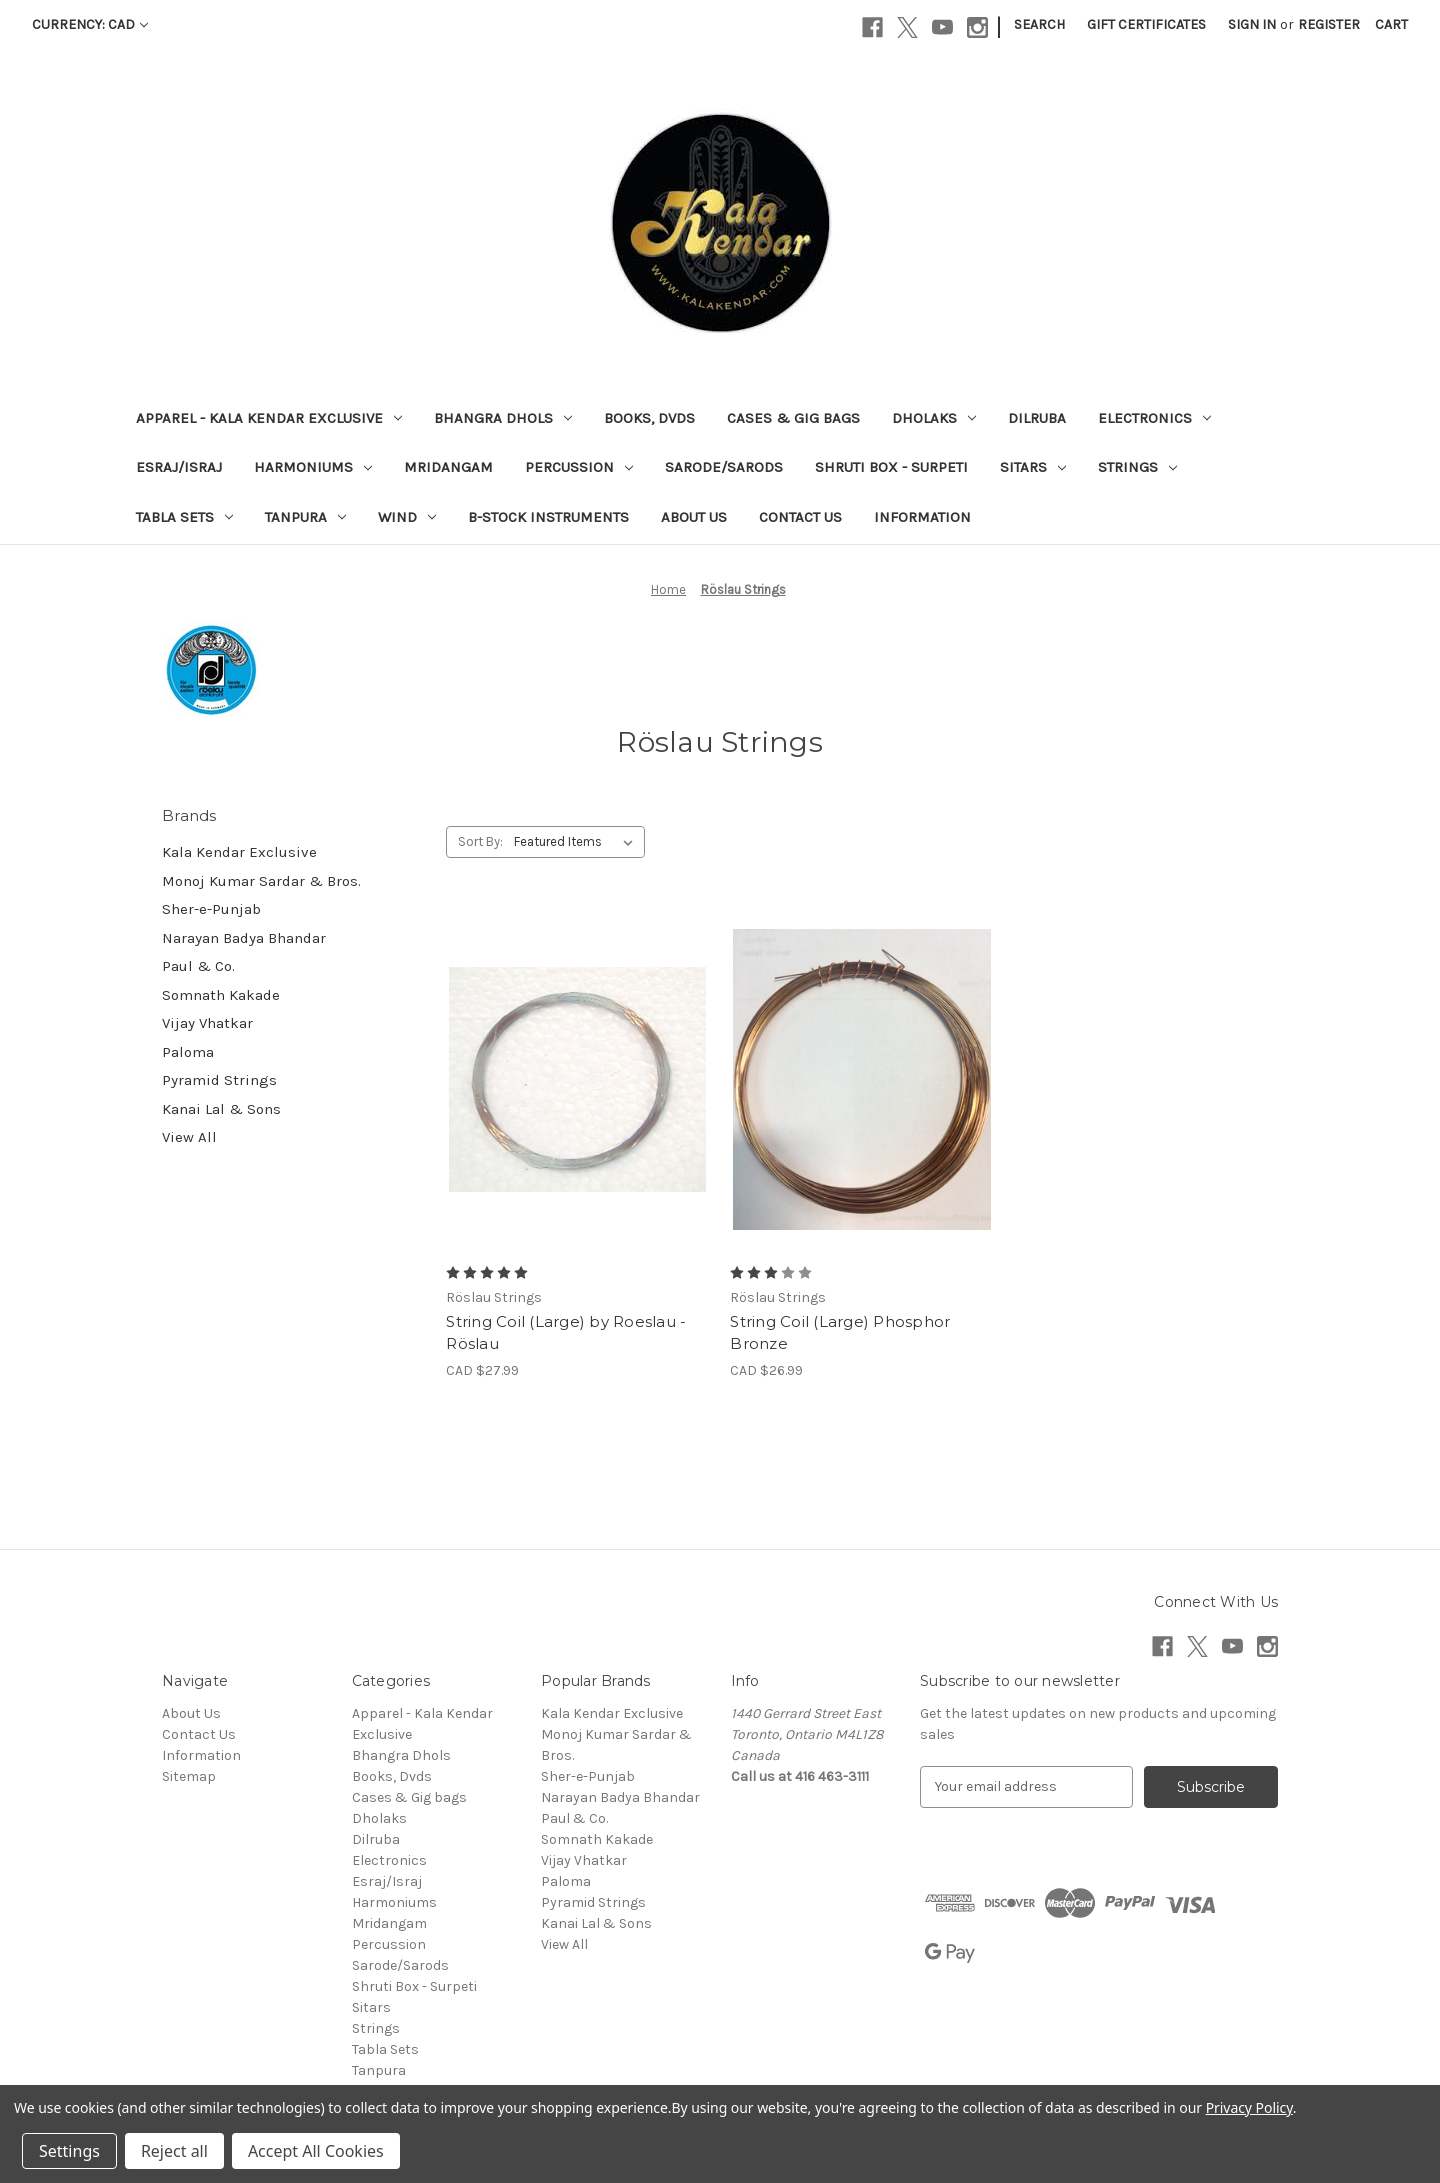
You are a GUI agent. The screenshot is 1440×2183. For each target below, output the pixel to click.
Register (1329, 24)
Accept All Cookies (316, 2151)
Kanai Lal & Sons (221, 1109)
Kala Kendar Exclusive (239, 852)
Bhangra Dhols (503, 418)
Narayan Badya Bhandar (244, 938)
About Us (694, 517)
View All (189, 1137)
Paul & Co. (198, 966)
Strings (1137, 467)
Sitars (1033, 467)
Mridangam (448, 467)
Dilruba (1037, 418)
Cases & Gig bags (793, 418)
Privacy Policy (1249, 2107)
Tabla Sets (184, 517)
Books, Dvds (649, 418)
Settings (69, 2151)
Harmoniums (313, 467)
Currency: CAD (90, 24)
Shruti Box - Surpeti (891, 467)
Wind (407, 517)
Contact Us (800, 517)
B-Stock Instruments (548, 517)
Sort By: (480, 841)
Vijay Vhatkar (207, 1023)
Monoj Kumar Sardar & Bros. (261, 881)
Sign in (1252, 24)
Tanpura (305, 517)
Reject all (174, 2151)
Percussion (579, 467)
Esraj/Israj (179, 467)
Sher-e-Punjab (211, 909)
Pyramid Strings (219, 1080)
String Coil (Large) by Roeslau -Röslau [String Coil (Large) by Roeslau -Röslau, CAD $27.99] (566, 1333)
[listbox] (577, 842)
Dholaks (934, 418)
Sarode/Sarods (724, 467)
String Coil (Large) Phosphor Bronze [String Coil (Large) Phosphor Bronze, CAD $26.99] (840, 1333)
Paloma (188, 1052)
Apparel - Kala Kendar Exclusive (269, 418)
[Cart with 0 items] (1391, 24)
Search (1039, 24)
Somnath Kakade (221, 995)
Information (922, 517)
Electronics (1154, 418)
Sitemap (189, 1776)
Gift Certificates (1146, 24)
